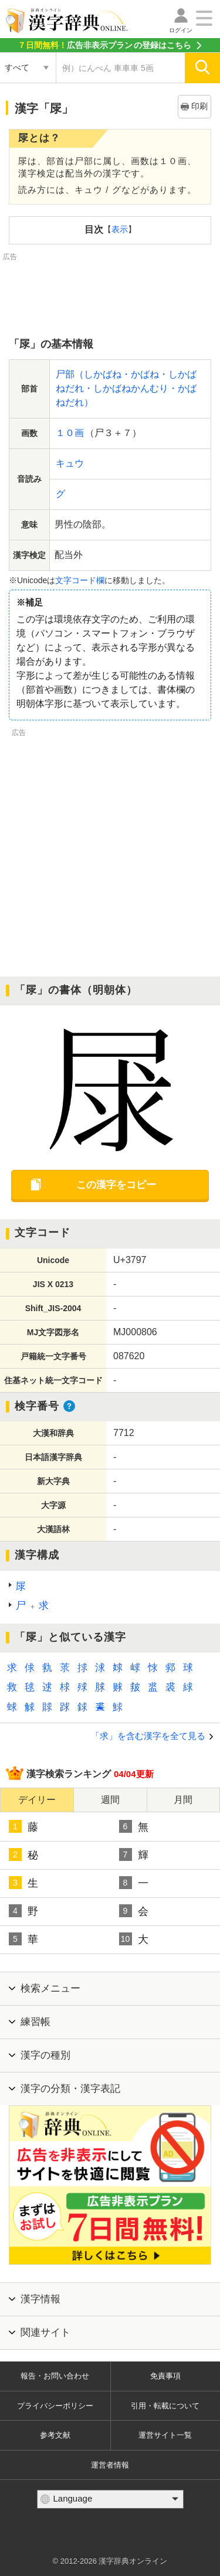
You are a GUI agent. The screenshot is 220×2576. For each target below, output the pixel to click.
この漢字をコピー (116, 1184)
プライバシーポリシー (55, 2405)
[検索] (202, 68)
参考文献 (55, 2435)
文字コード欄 (79, 580)
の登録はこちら (104, 45)
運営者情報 (110, 2465)
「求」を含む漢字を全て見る (148, 1736)
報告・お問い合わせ (55, 2375)
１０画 (70, 433)
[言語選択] (110, 2499)
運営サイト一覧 (165, 2435)
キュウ (70, 463)
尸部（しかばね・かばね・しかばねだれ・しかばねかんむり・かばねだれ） (126, 388)
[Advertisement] (110, 292)
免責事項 (165, 2375)
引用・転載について (165, 2405)
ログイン (180, 30)
